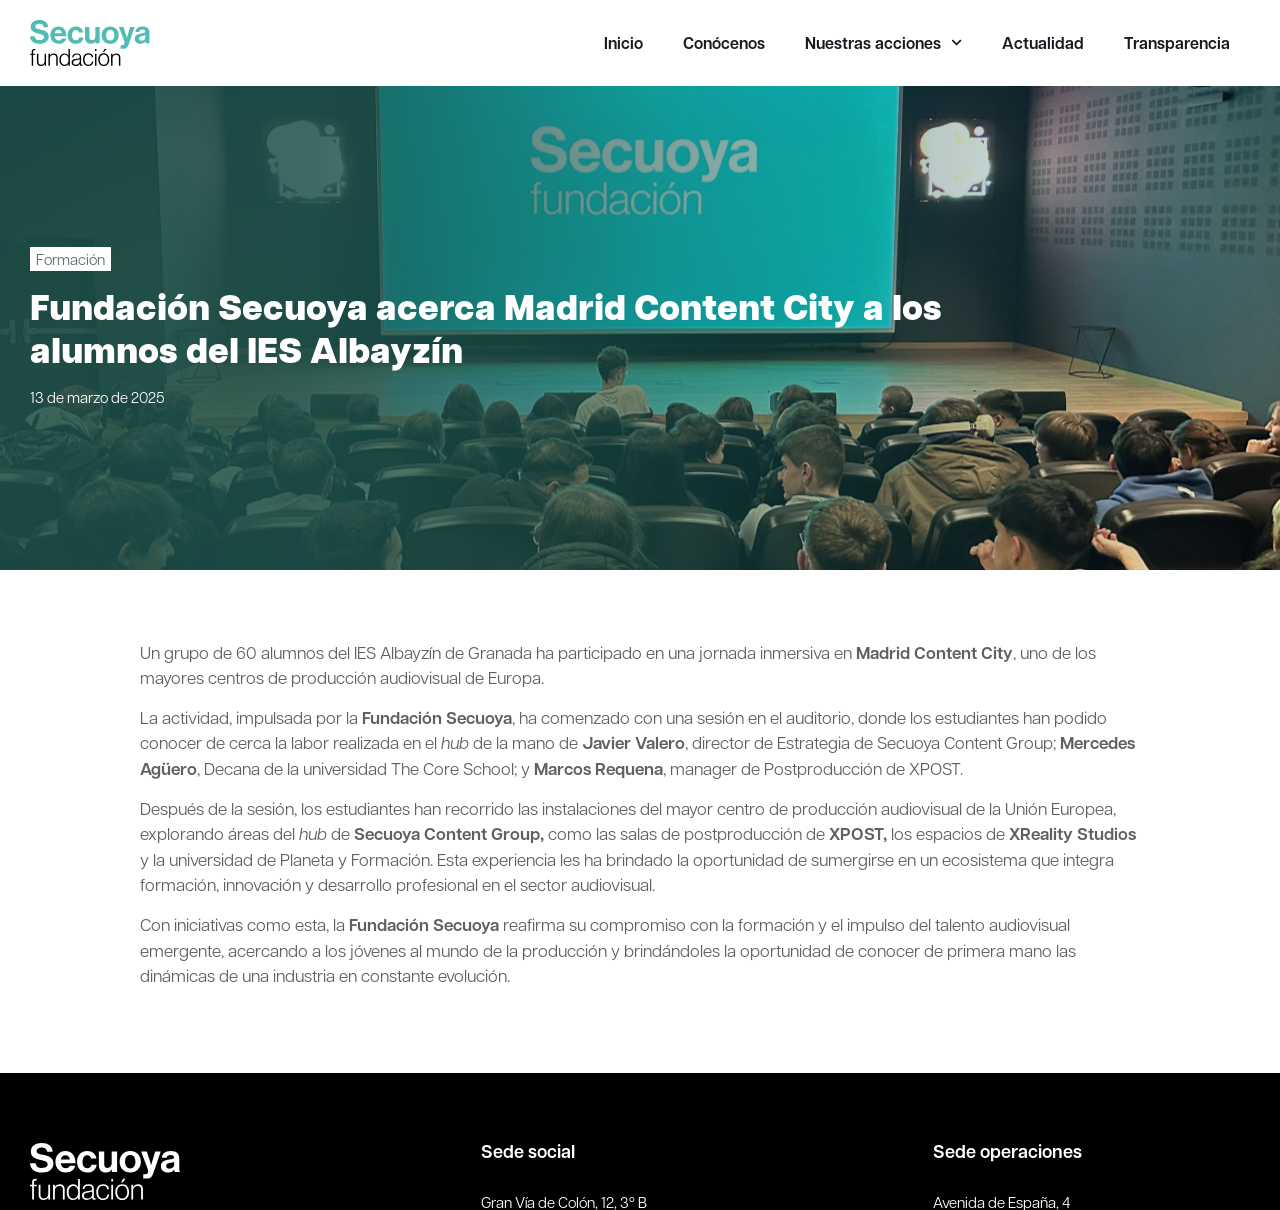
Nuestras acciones (883, 43)
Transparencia (1177, 43)
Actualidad (1043, 43)
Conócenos (724, 43)
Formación (70, 259)
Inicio (623, 43)
